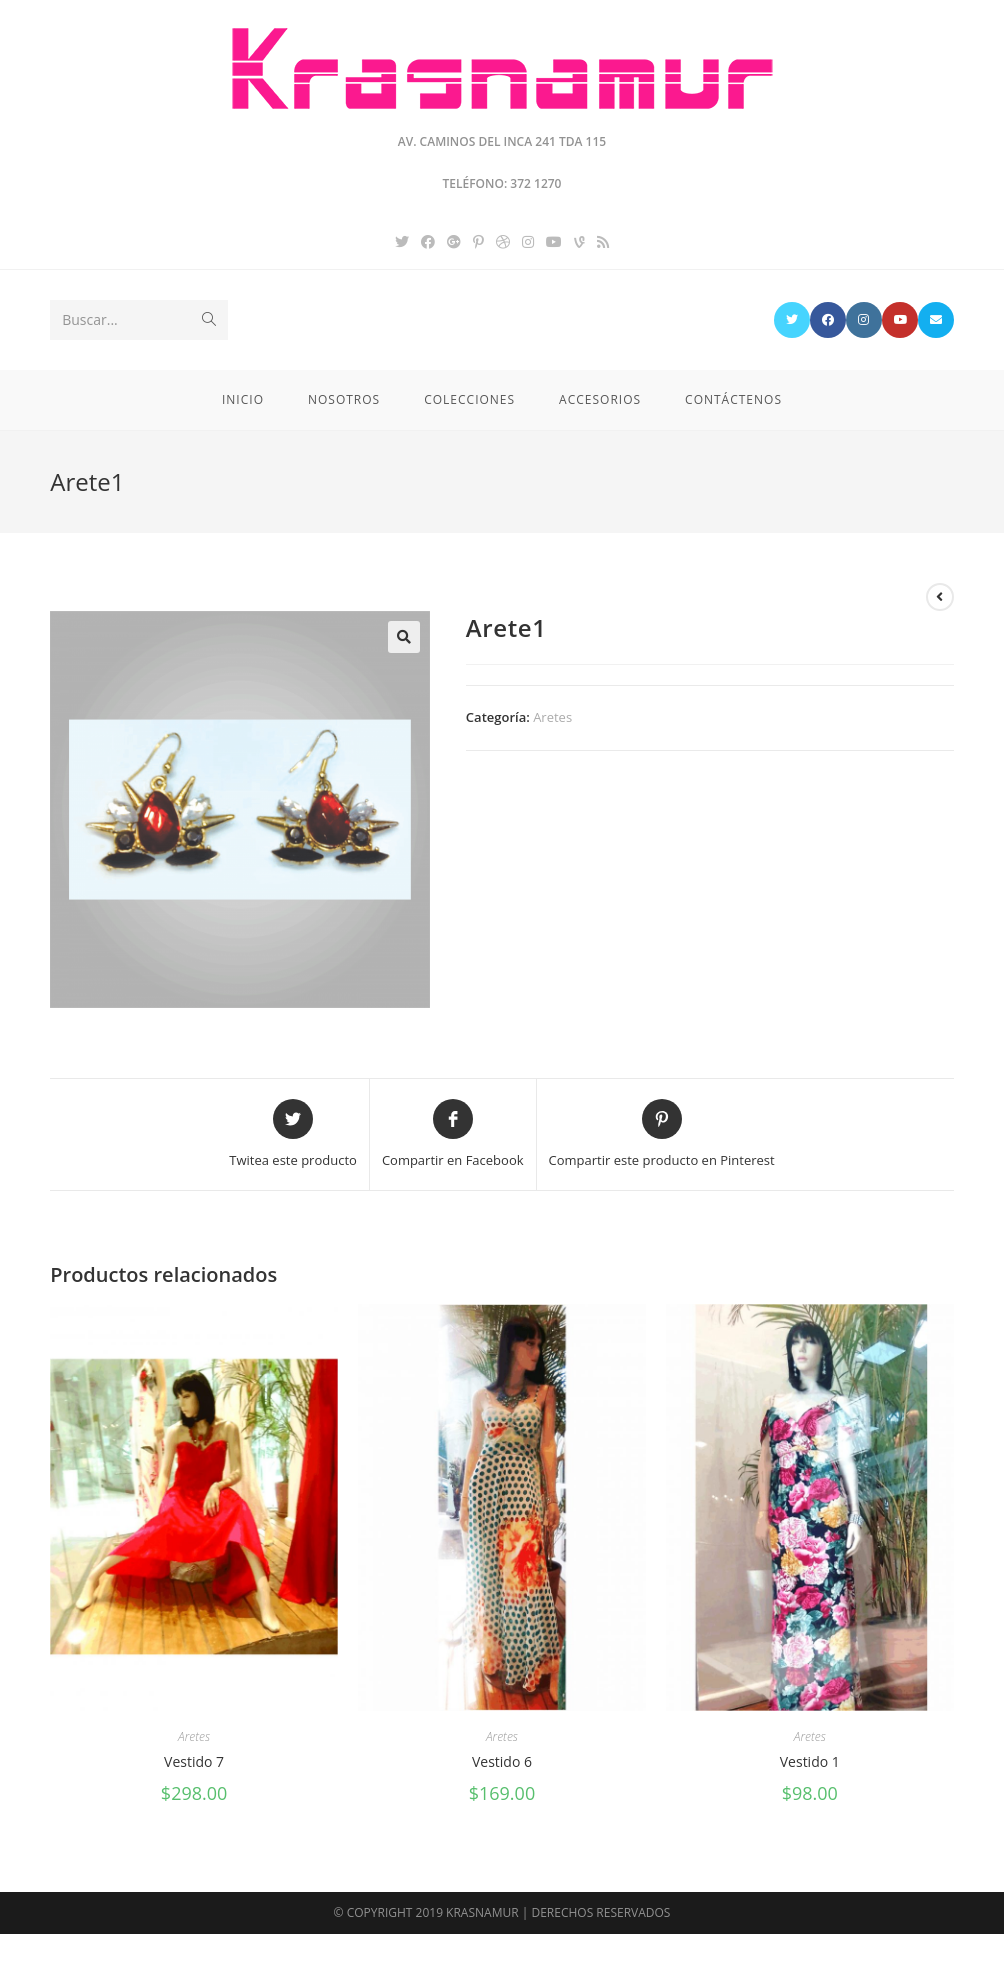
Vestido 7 (194, 1761)
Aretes (552, 717)
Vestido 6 (502, 1761)
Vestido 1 (810, 1761)
